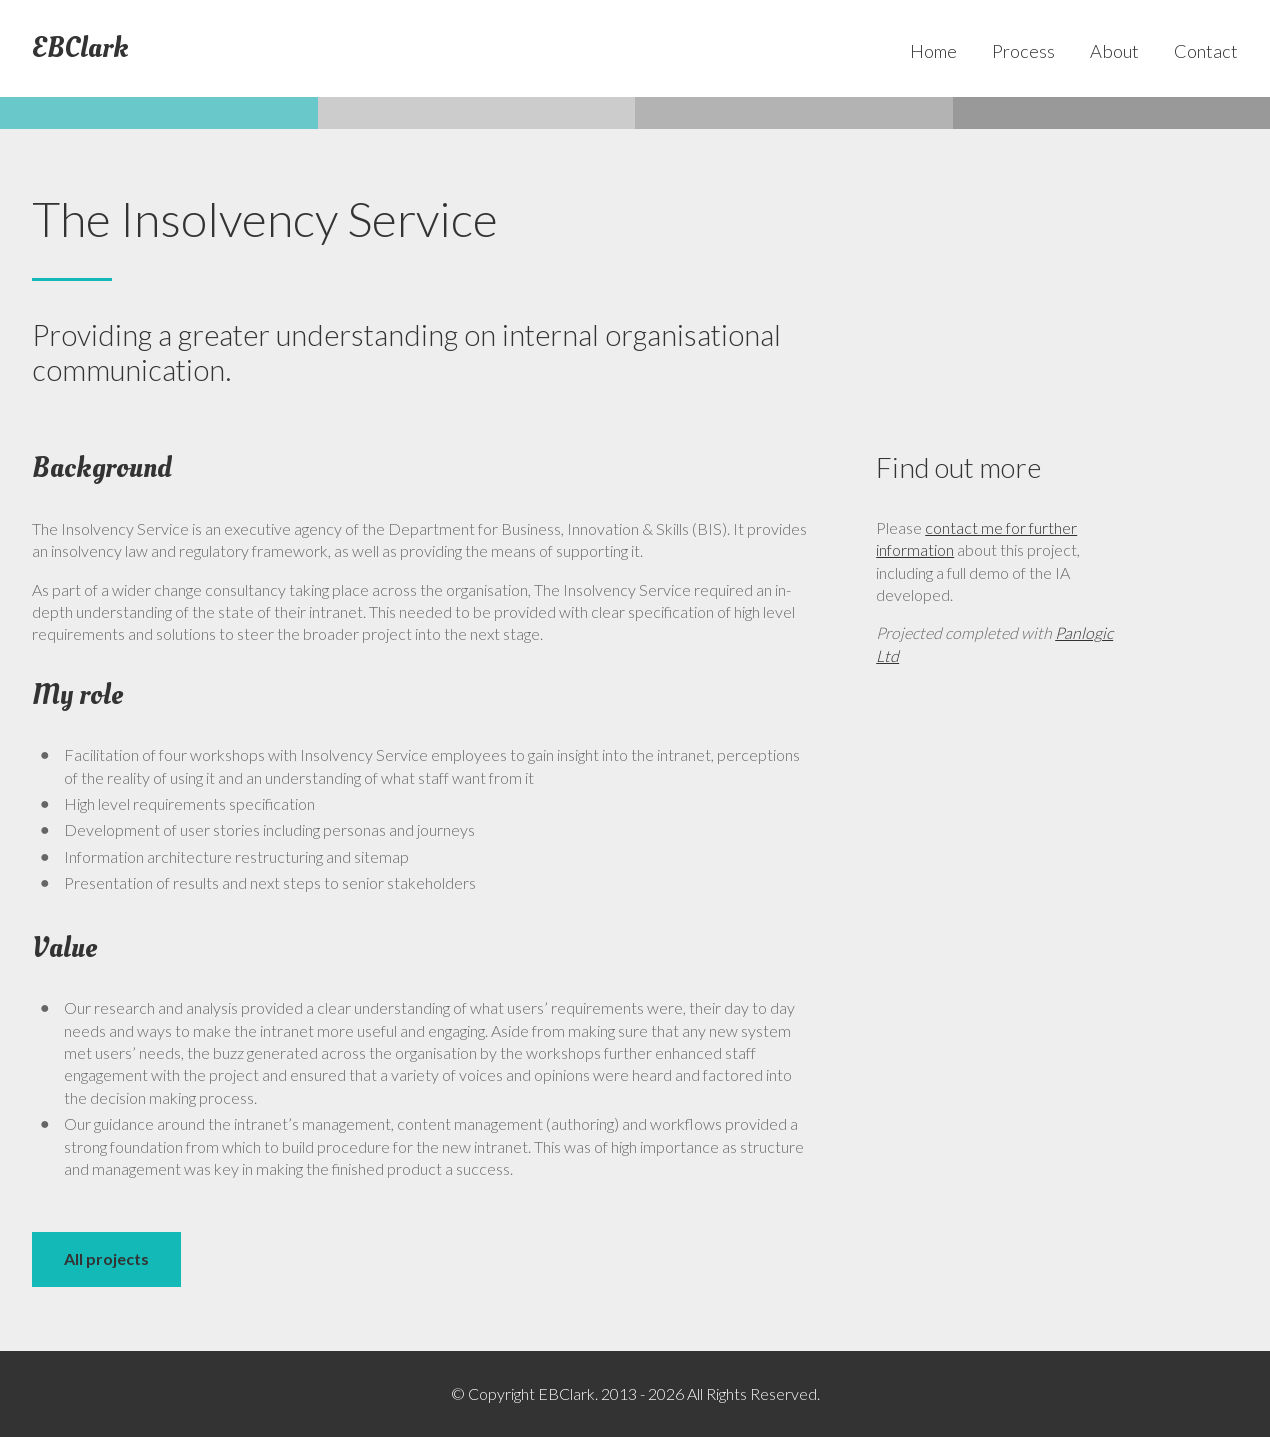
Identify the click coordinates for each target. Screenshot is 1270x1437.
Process (1023, 51)
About (1114, 51)
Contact (1206, 51)
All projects (106, 1258)
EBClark (80, 49)
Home (933, 51)
